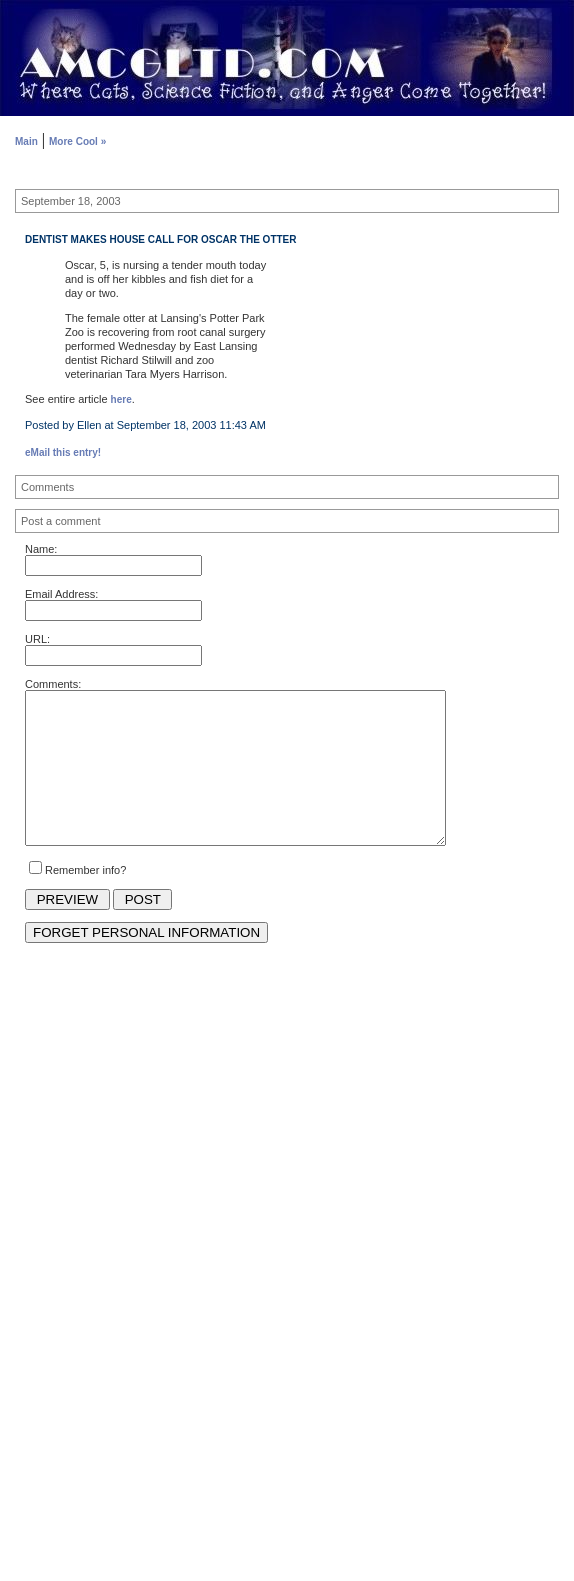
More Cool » (77, 141)
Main (26, 141)
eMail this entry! (63, 452)
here (121, 399)
